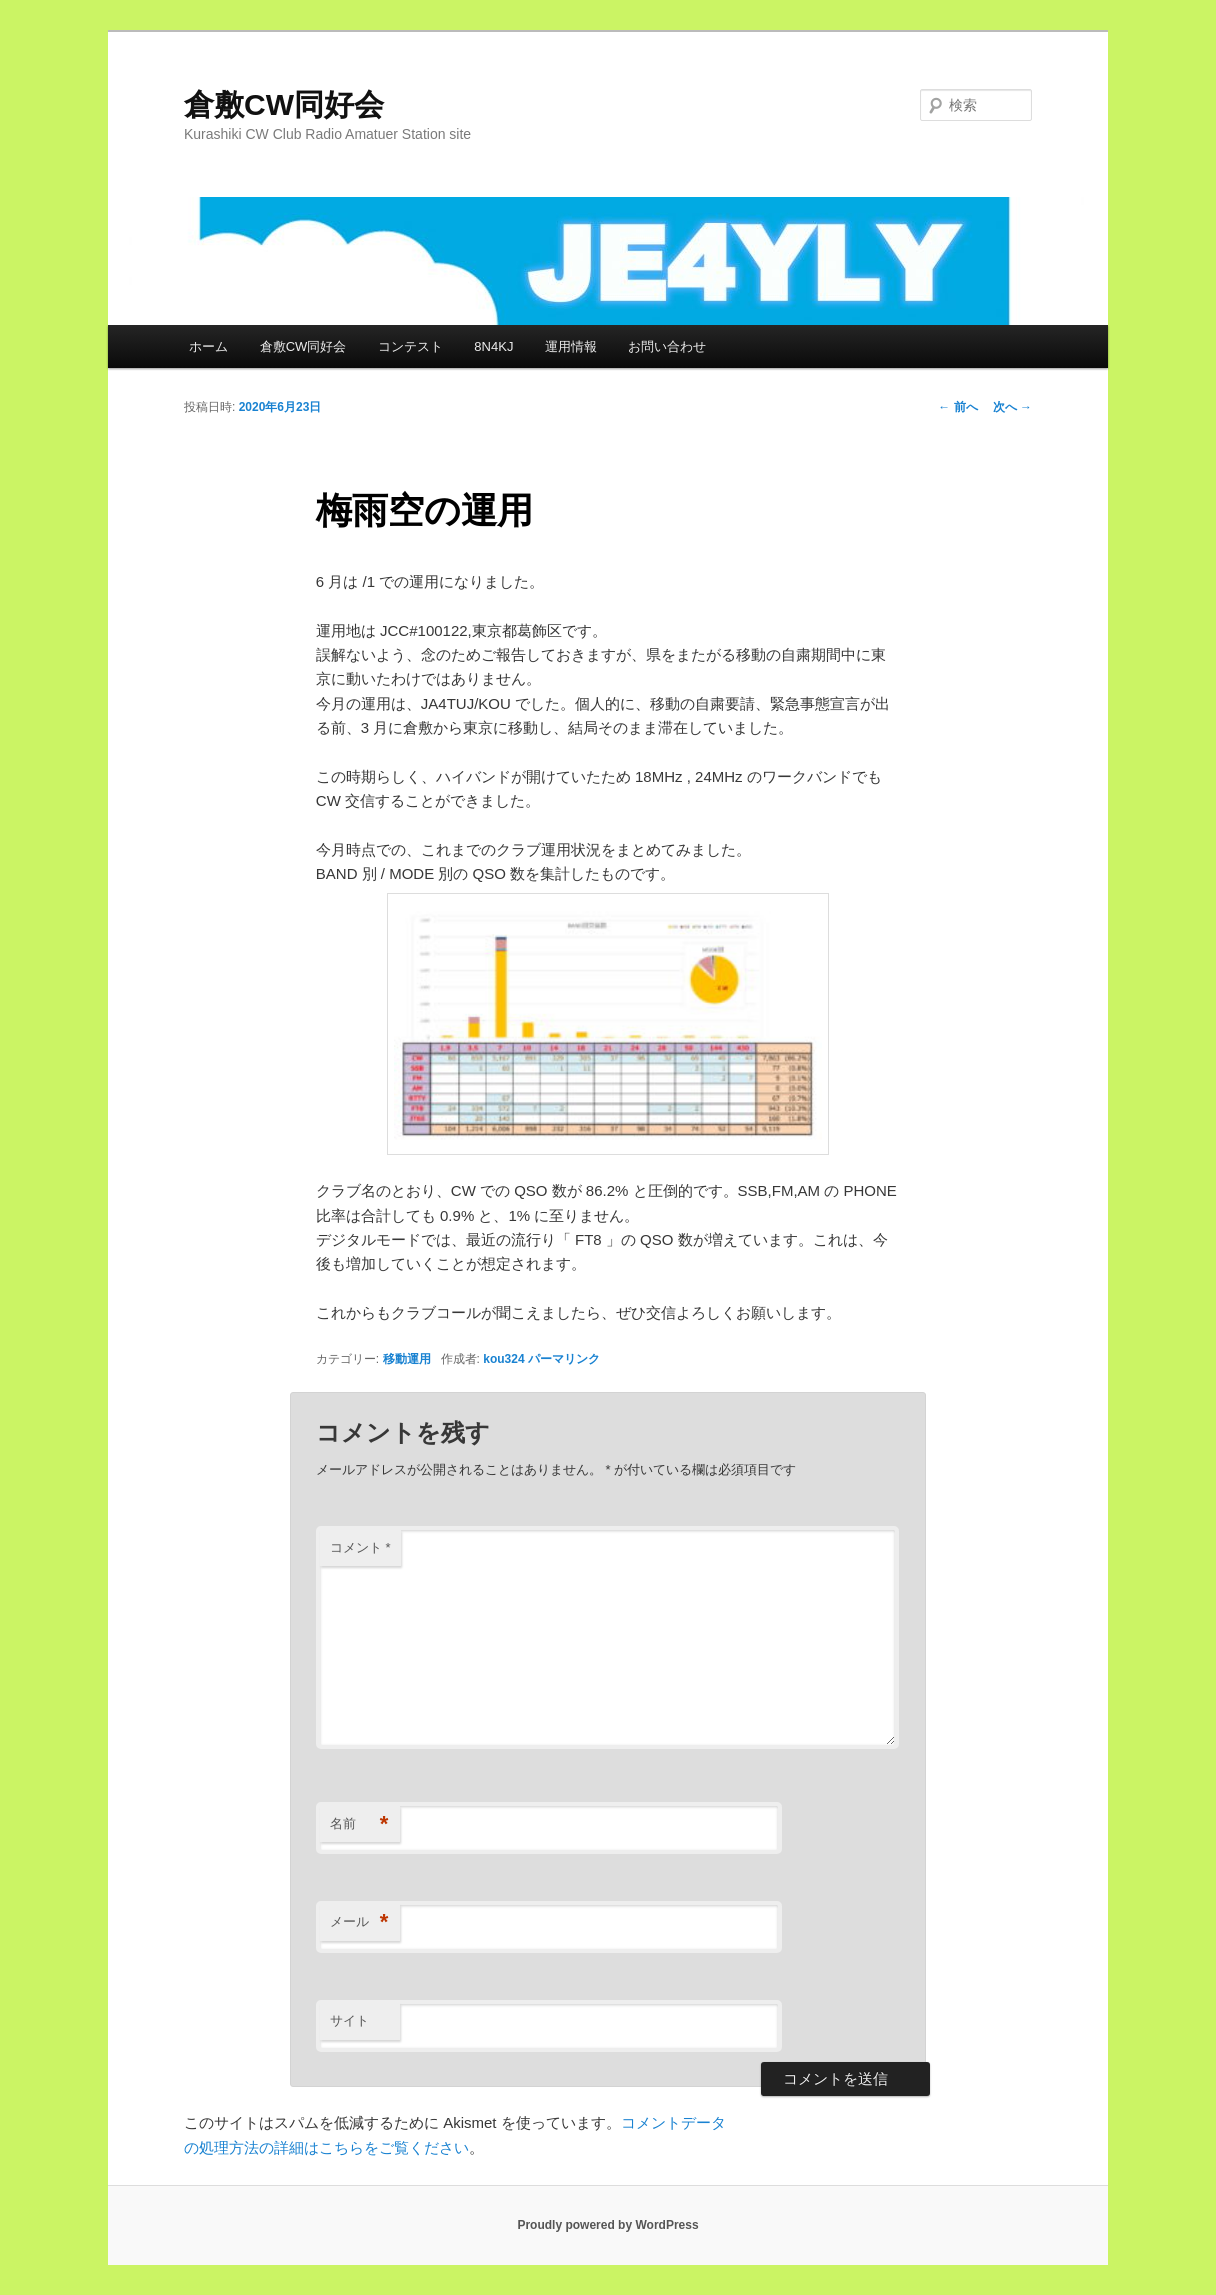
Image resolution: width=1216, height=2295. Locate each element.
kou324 (503, 1359)
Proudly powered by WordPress (607, 2225)
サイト (349, 2020)
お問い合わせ (667, 346)
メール (359, 1922)
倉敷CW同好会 (284, 104)
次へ (1012, 407)
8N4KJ (493, 346)
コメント (360, 1547)
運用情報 (571, 346)
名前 (359, 1824)
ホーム (208, 346)
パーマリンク (564, 1359)
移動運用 (407, 1359)
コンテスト (410, 346)
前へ (957, 407)
